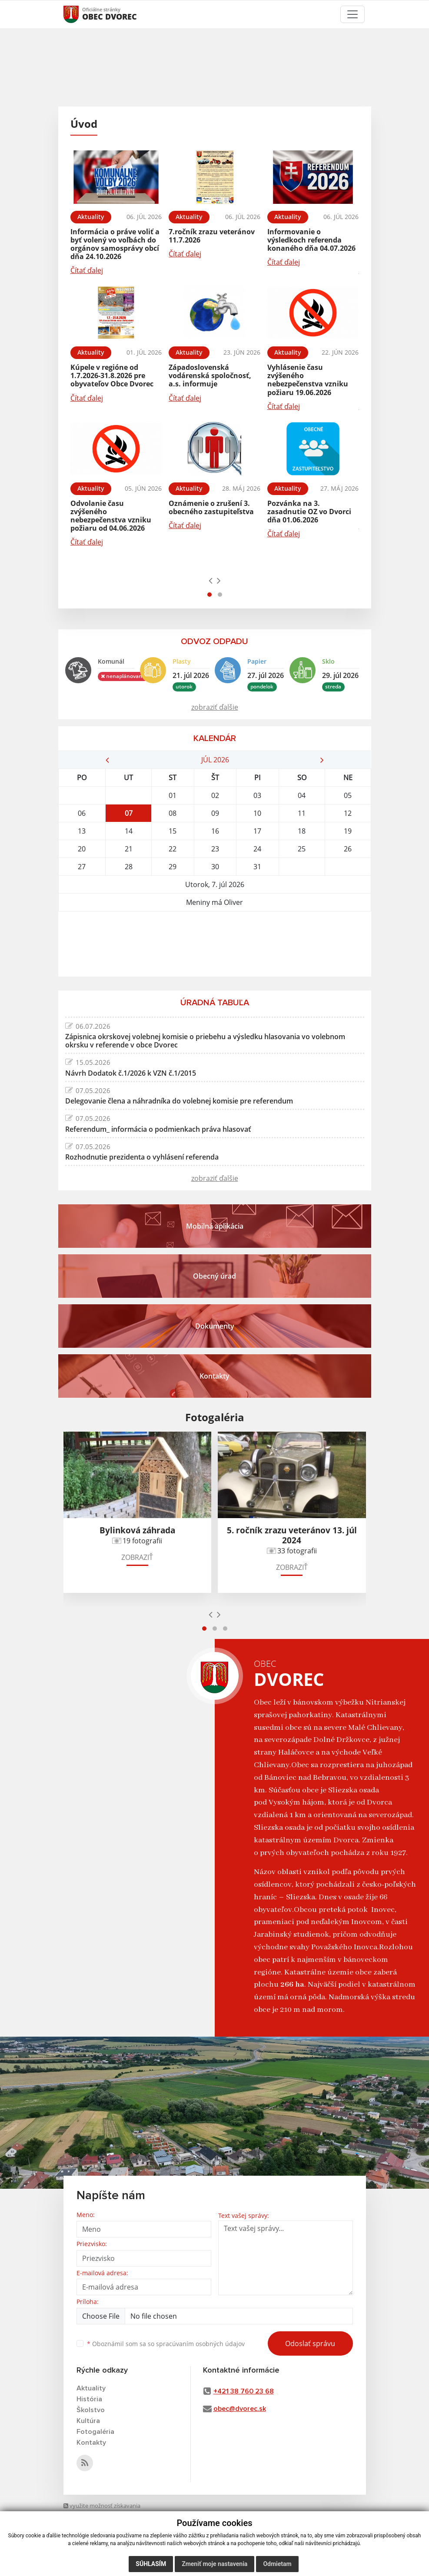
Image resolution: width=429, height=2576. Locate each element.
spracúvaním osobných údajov (200, 2344)
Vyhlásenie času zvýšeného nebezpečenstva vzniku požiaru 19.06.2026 (307, 379)
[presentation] (211, 580)
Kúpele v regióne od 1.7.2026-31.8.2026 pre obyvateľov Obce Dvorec (111, 375)
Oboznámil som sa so (166, 2344)
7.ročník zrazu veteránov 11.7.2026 (212, 236)
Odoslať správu (310, 2343)
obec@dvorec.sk (239, 2408)
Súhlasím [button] (151, 2563)
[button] (209, 594)
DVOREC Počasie (214, 944)
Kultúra (88, 2420)
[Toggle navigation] (352, 14)
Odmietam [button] (277, 2563)
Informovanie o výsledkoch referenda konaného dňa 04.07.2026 (311, 240)
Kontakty (91, 2442)
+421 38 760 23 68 (243, 2391)
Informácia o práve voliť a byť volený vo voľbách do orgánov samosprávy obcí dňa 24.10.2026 (115, 244)
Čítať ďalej (86, 270)
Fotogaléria (95, 2431)
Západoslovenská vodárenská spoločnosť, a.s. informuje (210, 375)
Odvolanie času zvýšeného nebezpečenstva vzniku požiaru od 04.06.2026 (110, 516)
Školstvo (90, 2409)
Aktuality (91, 2388)
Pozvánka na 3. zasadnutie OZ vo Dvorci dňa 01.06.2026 (309, 512)
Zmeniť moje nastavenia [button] (214, 2563)
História (89, 2399)
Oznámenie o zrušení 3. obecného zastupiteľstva (211, 507)
